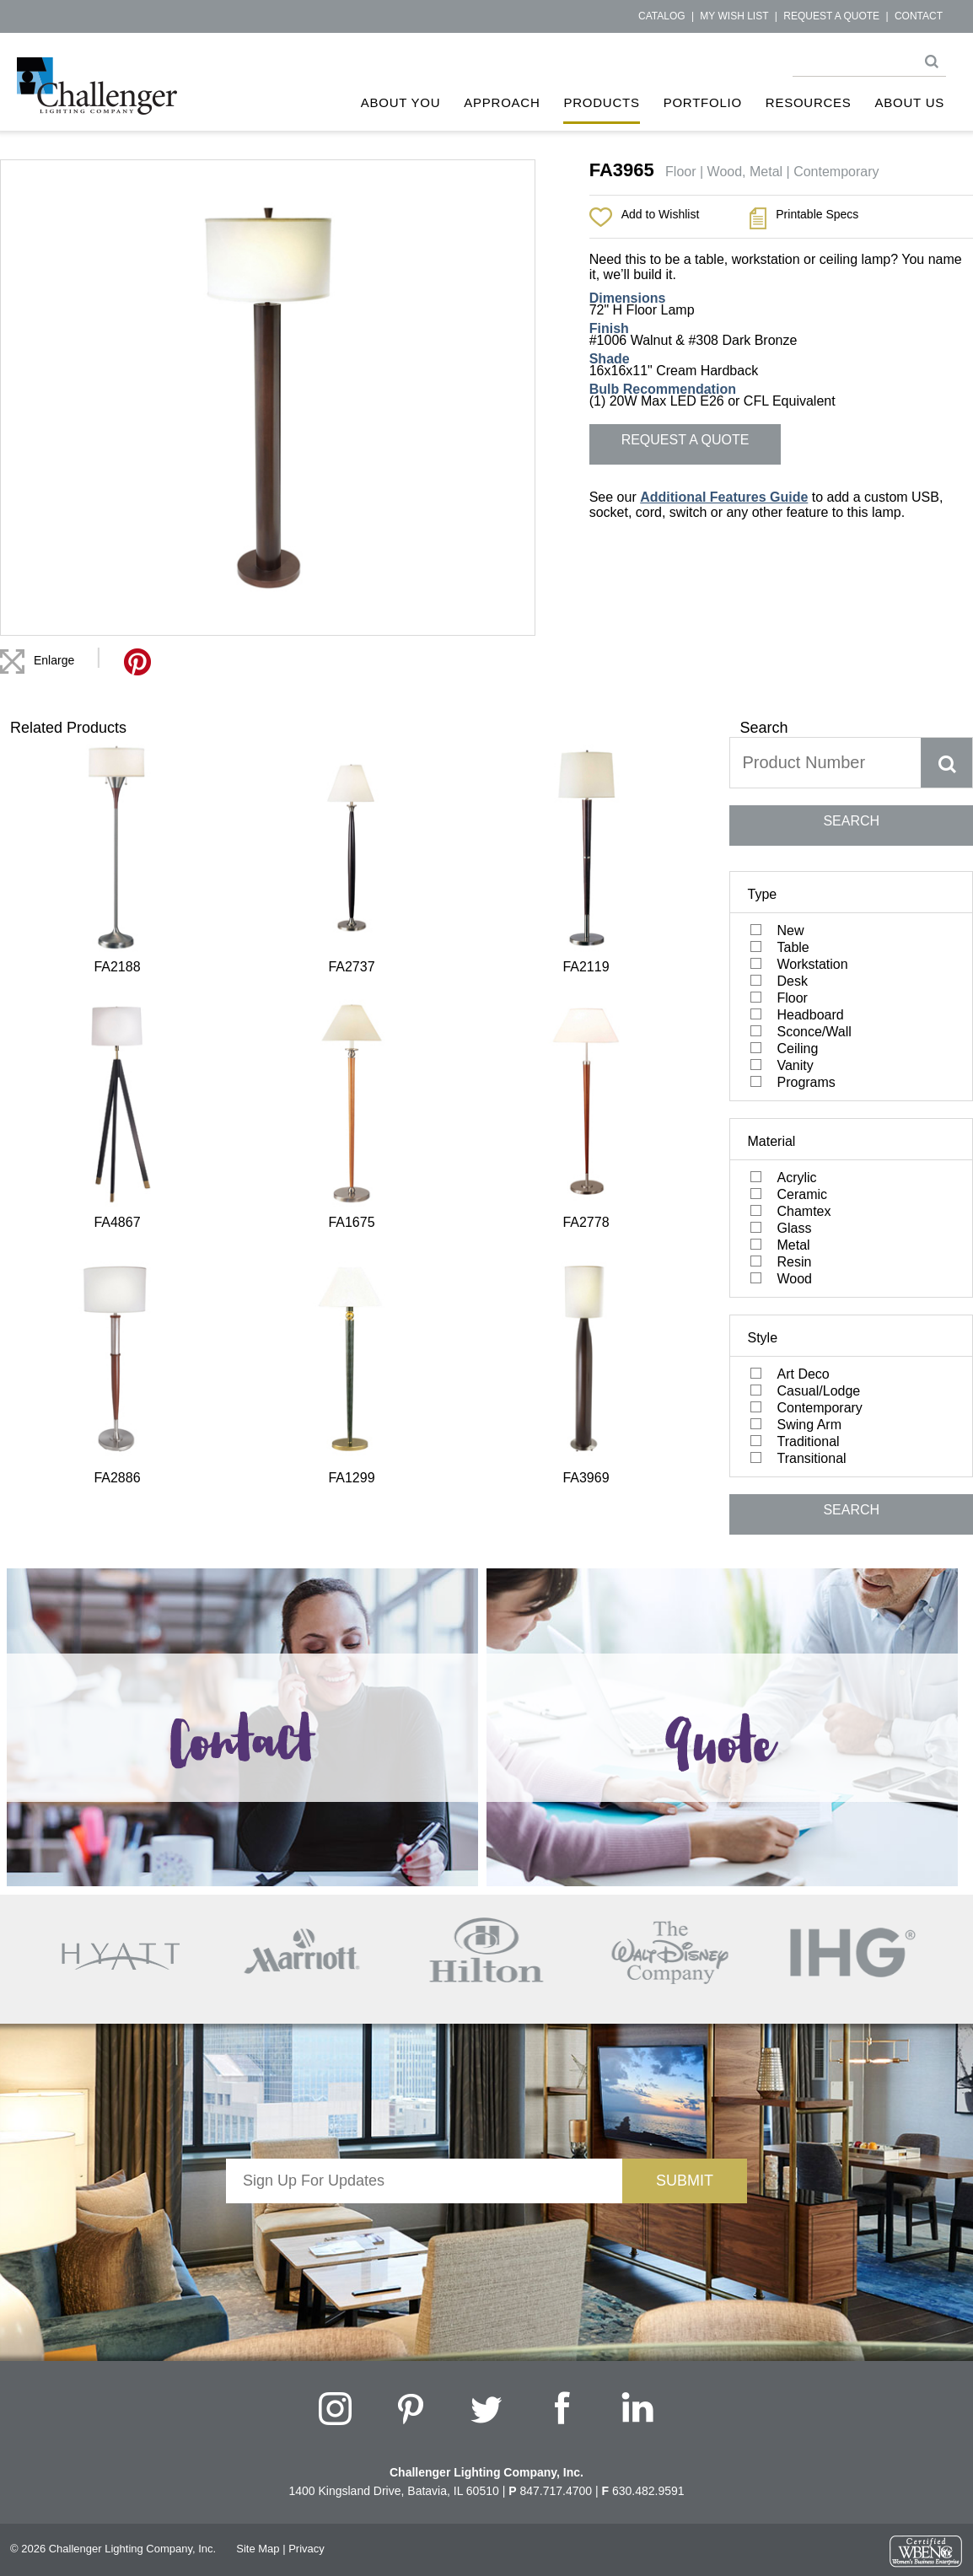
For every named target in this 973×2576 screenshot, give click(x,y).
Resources (809, 102)
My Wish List (734, 16)
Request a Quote (831, 16)
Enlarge (54, 660)
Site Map (257, 2548)
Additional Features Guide (724, 497)
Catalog (661, 16)
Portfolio (703, 102)
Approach (502, 102)
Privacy (306, 2548)
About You (401, 102)
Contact (919, 16)
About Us (909, 102)
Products (601, 102)
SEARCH (851, 821)
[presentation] (424, 2236)
